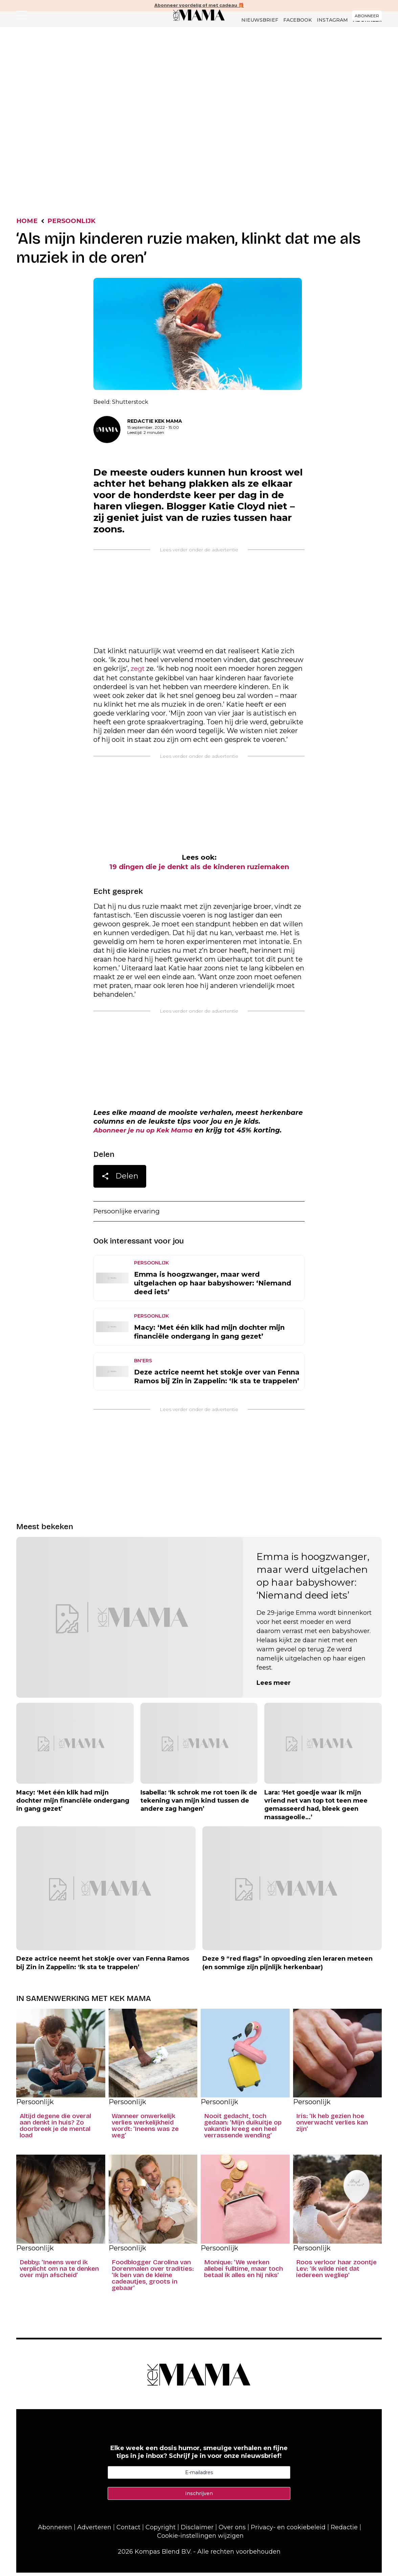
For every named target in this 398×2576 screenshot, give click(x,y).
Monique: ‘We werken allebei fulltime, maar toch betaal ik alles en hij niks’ (243, 2272)
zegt (138, 670)
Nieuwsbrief (259, 20)
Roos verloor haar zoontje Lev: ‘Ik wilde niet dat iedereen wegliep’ (336, 2272)
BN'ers (143, 1364)
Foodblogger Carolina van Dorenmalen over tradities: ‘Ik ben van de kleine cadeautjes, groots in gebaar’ (153, 2278)
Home (27, 222)
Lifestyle (243, 90)
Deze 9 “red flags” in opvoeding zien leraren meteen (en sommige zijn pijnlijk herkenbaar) (287, 1966)
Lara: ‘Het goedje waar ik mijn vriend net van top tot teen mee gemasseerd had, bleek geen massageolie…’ (316, 1808)
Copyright (161, 2530)
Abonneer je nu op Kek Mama (147, 1132)
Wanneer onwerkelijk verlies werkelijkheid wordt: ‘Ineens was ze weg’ (145, 2129)
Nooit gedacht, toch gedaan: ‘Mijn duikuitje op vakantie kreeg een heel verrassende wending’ (243, 2129)
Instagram (332, 20)
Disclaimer (197, 2530)
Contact (128, 2530)
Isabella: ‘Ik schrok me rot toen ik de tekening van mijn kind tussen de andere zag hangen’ (198, 1804)
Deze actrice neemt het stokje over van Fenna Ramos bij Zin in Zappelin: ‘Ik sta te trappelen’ (217, 1379)
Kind (215, 90)
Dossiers (323, 90)
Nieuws (72, 90)
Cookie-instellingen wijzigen (200, 2539)
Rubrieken (151, 90)
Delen (119, 1180)
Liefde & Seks (283, 90)
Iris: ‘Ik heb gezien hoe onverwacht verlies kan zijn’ (332, 2126)
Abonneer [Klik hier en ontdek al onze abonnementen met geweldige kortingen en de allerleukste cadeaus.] (367, 20)
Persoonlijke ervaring (128, 1214)
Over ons (232, 2530)
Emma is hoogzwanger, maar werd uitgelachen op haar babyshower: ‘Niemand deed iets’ (212, 1286)
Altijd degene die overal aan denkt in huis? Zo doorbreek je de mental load (55, 2129)
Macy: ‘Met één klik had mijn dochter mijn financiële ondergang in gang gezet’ (209, 1335)
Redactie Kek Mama (154, 422)
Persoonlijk (109, 90)
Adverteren (94, 2530)
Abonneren (55, 2530)
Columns (188, 90)
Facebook (297, 20)
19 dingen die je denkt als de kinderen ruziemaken (199, 869)
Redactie (344, 2530)
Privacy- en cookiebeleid (288, 2530)
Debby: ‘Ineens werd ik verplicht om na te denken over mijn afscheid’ (59, 2272)
